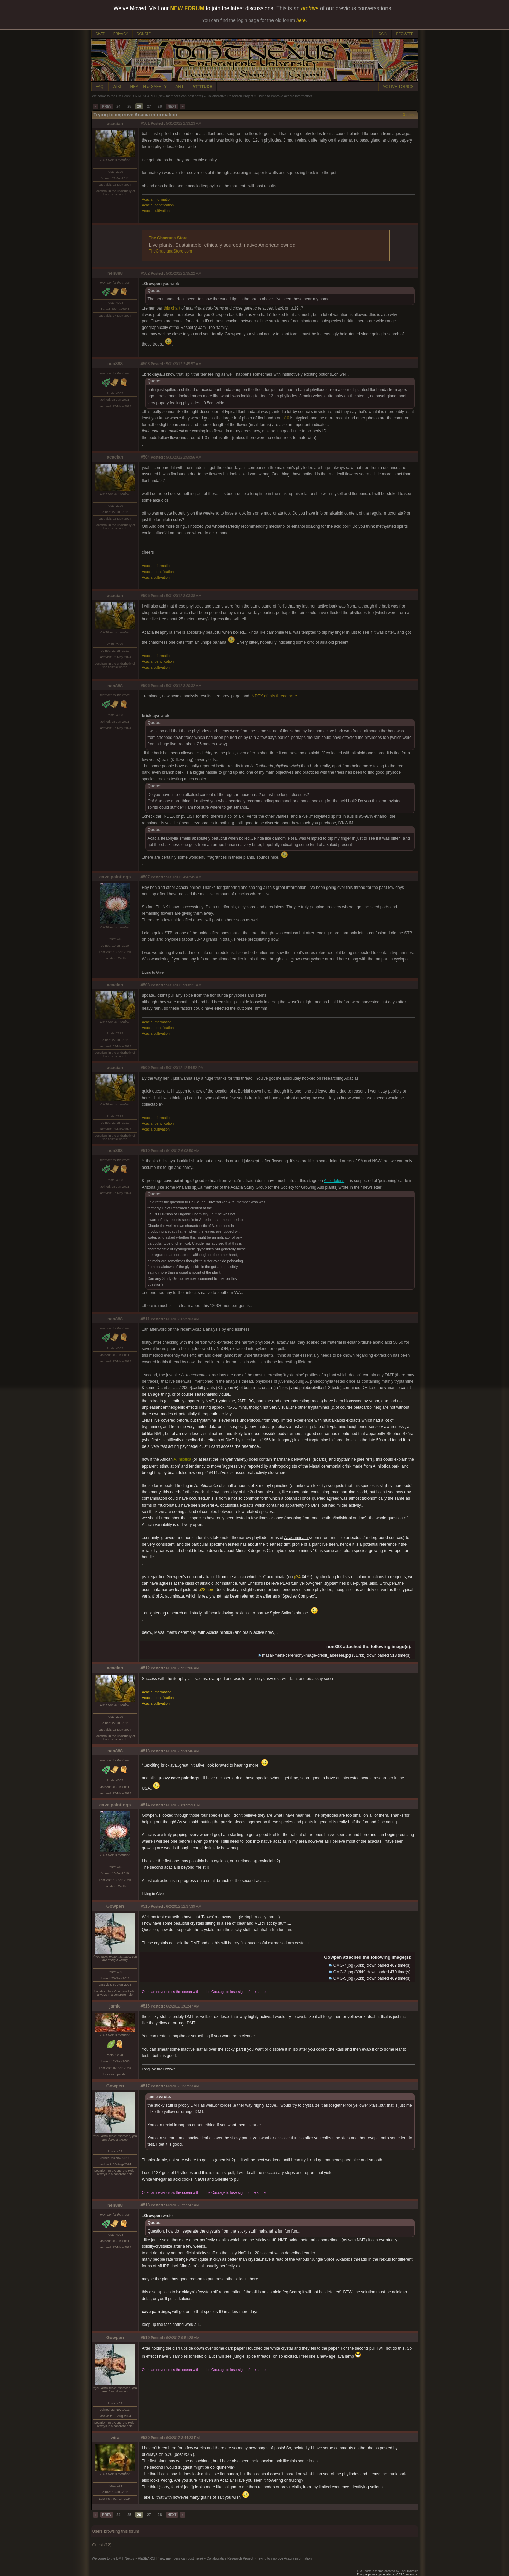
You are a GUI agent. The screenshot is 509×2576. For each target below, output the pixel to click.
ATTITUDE (202, 86)
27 (149, 106)
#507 (145, 877)
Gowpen (115, 1906)
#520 (145, 2437)
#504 (145, 457)
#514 (145, 1805)
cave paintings (115, 876)
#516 (145, 2006)
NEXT (172, 106)
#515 (145, 1906)
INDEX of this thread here (273, 696)
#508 (145, 985)
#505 (145, 595)
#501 (145, 123)
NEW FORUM (187, 8)
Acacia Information (157, 199)
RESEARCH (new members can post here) (170, 96)
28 (160, 106)
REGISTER (404, 34)
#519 (145, 2337)
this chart (172, 308)
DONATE (144, 34)
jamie (115, 2006)
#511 (145, 1319)
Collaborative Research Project (230, 96)
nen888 (115, 273)
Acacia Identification (158, 205)
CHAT (100, 34)
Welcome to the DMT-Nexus (113, 96)
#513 (145, 1751)
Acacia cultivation (156, 211)
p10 (285, 418)
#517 (145, 2086)
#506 (145, 685)
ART (179, 86)
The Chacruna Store (168, 238)
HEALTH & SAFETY (148, 86)
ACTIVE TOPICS (398, 86)
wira (115, 2437)
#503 (145, 363)
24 (118, 106)
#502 (145, 273)
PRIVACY (120, 34)
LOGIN (382, 34)
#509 (145, 1067)
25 (129, 106)
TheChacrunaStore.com (170, 251)
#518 (145, 2205)
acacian (115, 123)
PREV (106, 106)
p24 (297, 1576)
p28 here (206, 1589)
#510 (145, 1150)
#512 (145, 1668)
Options (409, 115)
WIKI (117, 86)
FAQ (100, 86)
